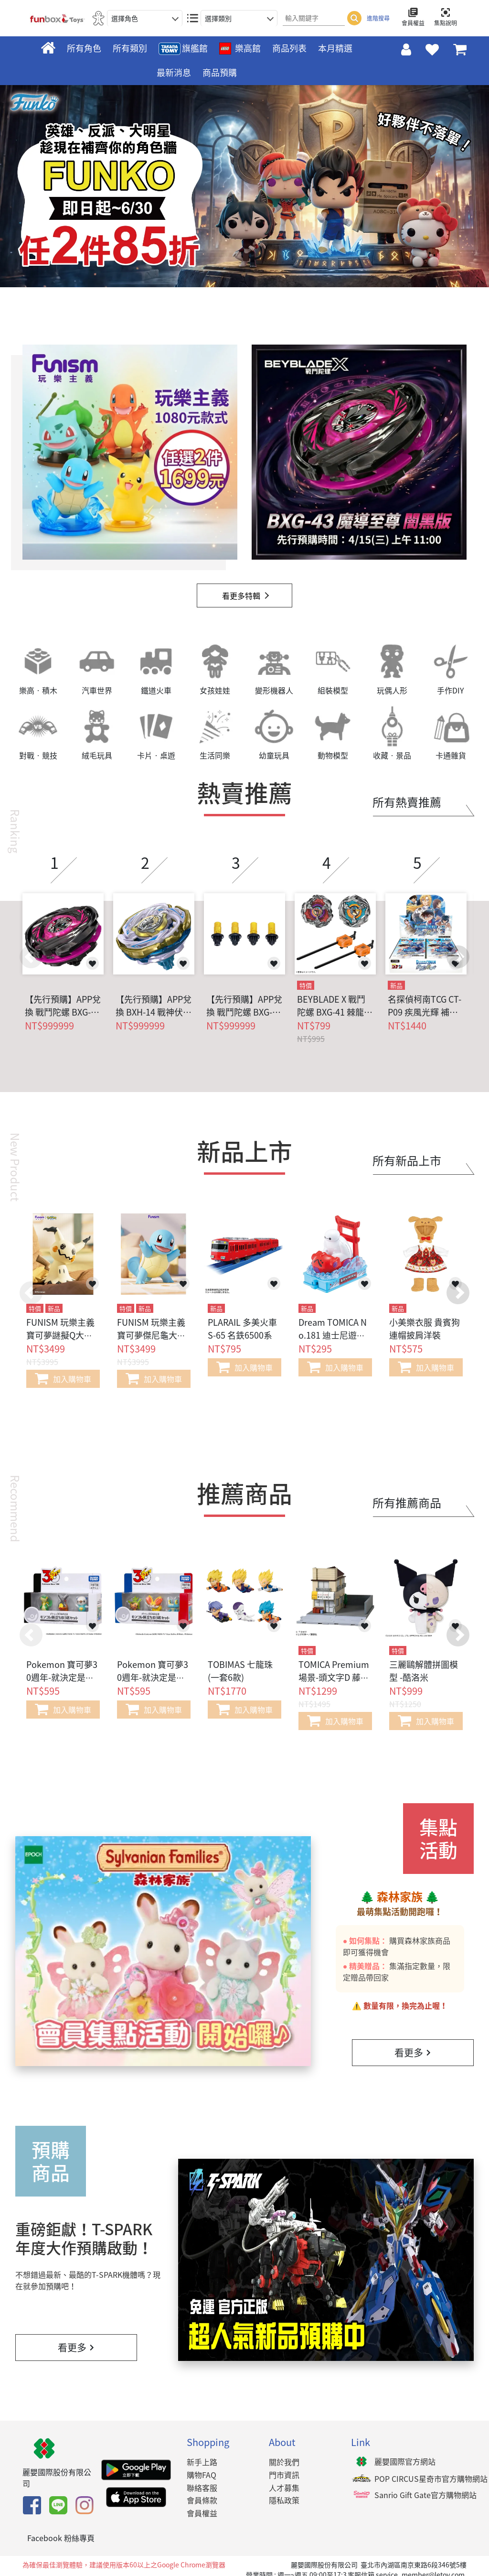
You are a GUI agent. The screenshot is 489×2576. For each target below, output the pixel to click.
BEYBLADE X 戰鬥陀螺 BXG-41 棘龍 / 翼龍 (333, 1005)
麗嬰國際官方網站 (405, 2461)
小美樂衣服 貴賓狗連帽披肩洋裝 (424, 1329)
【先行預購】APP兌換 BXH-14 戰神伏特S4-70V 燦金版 (153, 1005)
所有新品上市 (406, 1160)
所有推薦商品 (406, 1502)
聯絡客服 (202, 2487)
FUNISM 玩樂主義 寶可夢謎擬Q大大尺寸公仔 (60, 1335)
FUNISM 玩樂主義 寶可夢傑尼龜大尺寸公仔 (151, 1335)
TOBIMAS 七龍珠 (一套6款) (240, 1671)
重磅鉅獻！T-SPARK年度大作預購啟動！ (84, 2238)
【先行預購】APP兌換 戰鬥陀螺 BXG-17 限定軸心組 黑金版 (244, 1005)
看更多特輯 (241, 595)
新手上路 (202, 2462)
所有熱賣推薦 (406, 802)
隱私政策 (284, 2500)
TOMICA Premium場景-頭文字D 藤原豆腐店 (333, 1677)
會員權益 (202, 2513)
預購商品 (51, 2161)
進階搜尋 (378, 18)
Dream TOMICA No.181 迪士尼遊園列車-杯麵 (332, 1335)
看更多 (413, 2052)
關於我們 (284, 2462)
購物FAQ (201, 2474)
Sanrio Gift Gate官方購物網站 (425, 2494)
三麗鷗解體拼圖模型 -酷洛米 (423, 1671)
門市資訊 (284, 2474)
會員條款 (202, 2500)
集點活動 (438, 1839)
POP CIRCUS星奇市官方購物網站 (431, 2478)
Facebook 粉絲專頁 (61, 2538)
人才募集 (284, 2487)
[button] (457, 956)
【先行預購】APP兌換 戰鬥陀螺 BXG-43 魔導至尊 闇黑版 (63, 1005)
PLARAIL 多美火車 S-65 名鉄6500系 (242, 1329)
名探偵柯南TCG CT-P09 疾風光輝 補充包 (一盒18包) (424, 1005)
